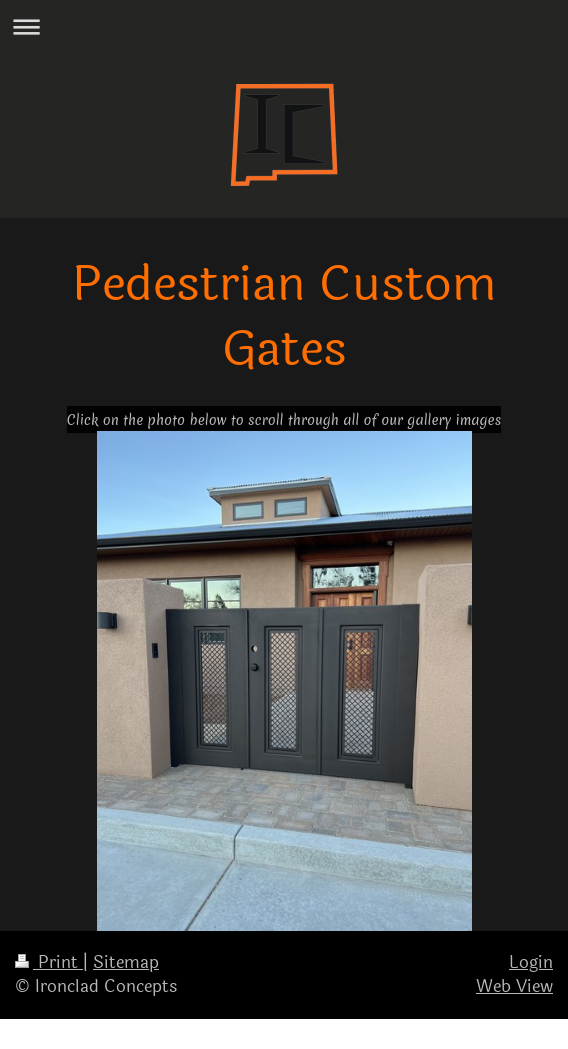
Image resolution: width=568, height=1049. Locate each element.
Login (531, 962)
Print (49, 962)
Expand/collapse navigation (284, 26)
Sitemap (126, 962)
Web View (514, 986)
